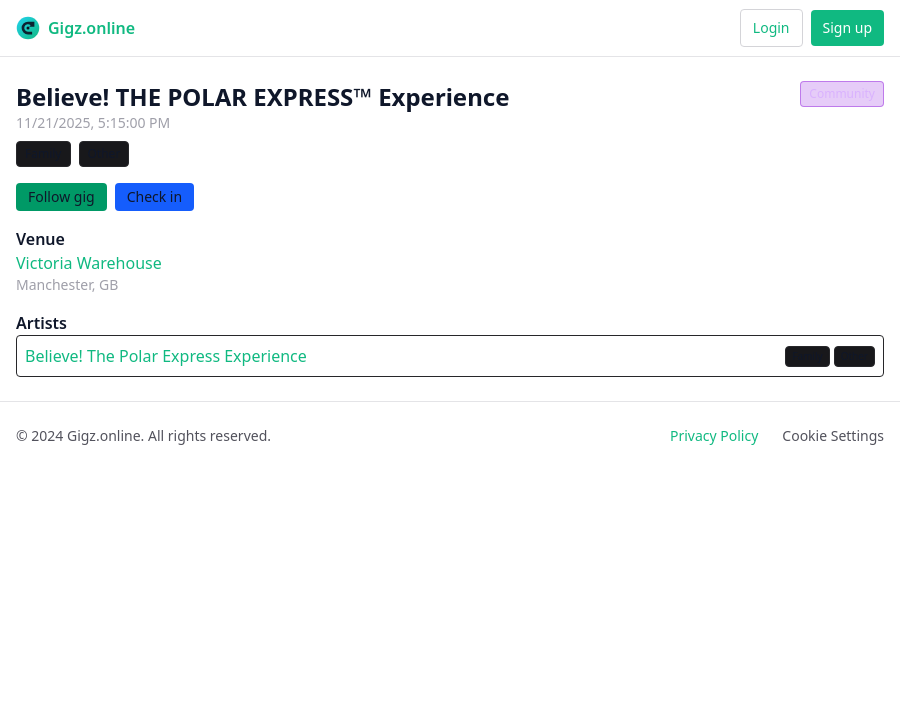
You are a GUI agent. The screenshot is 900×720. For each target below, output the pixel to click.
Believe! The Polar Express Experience (166, 356)
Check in (155, 196)
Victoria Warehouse (89, 263)
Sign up (847, 27)
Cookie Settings (833, 435)
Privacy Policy (714, 435)
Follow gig (61, 196)
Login (771, 27)
